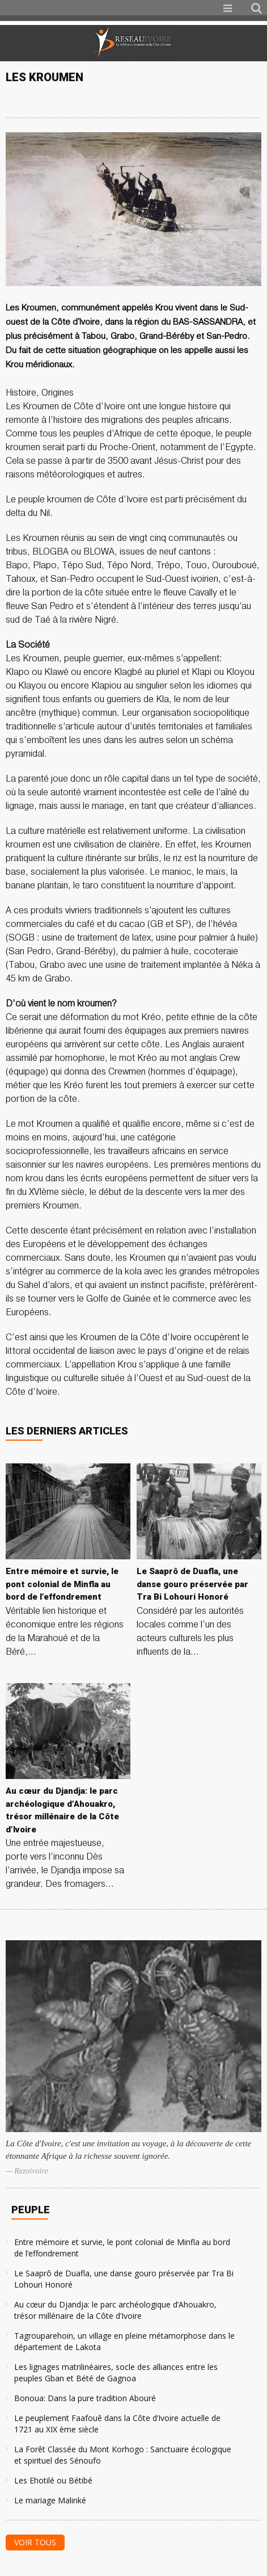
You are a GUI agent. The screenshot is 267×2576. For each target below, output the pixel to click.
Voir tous (35, 2542)
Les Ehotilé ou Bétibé (53, 2480)
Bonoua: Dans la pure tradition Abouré (85, 2398)
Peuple (30, 2210)
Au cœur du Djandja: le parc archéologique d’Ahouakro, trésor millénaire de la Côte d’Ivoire (115, 2310)
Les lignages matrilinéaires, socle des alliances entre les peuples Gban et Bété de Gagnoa (116, 2372)
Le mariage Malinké (50, 2500)
